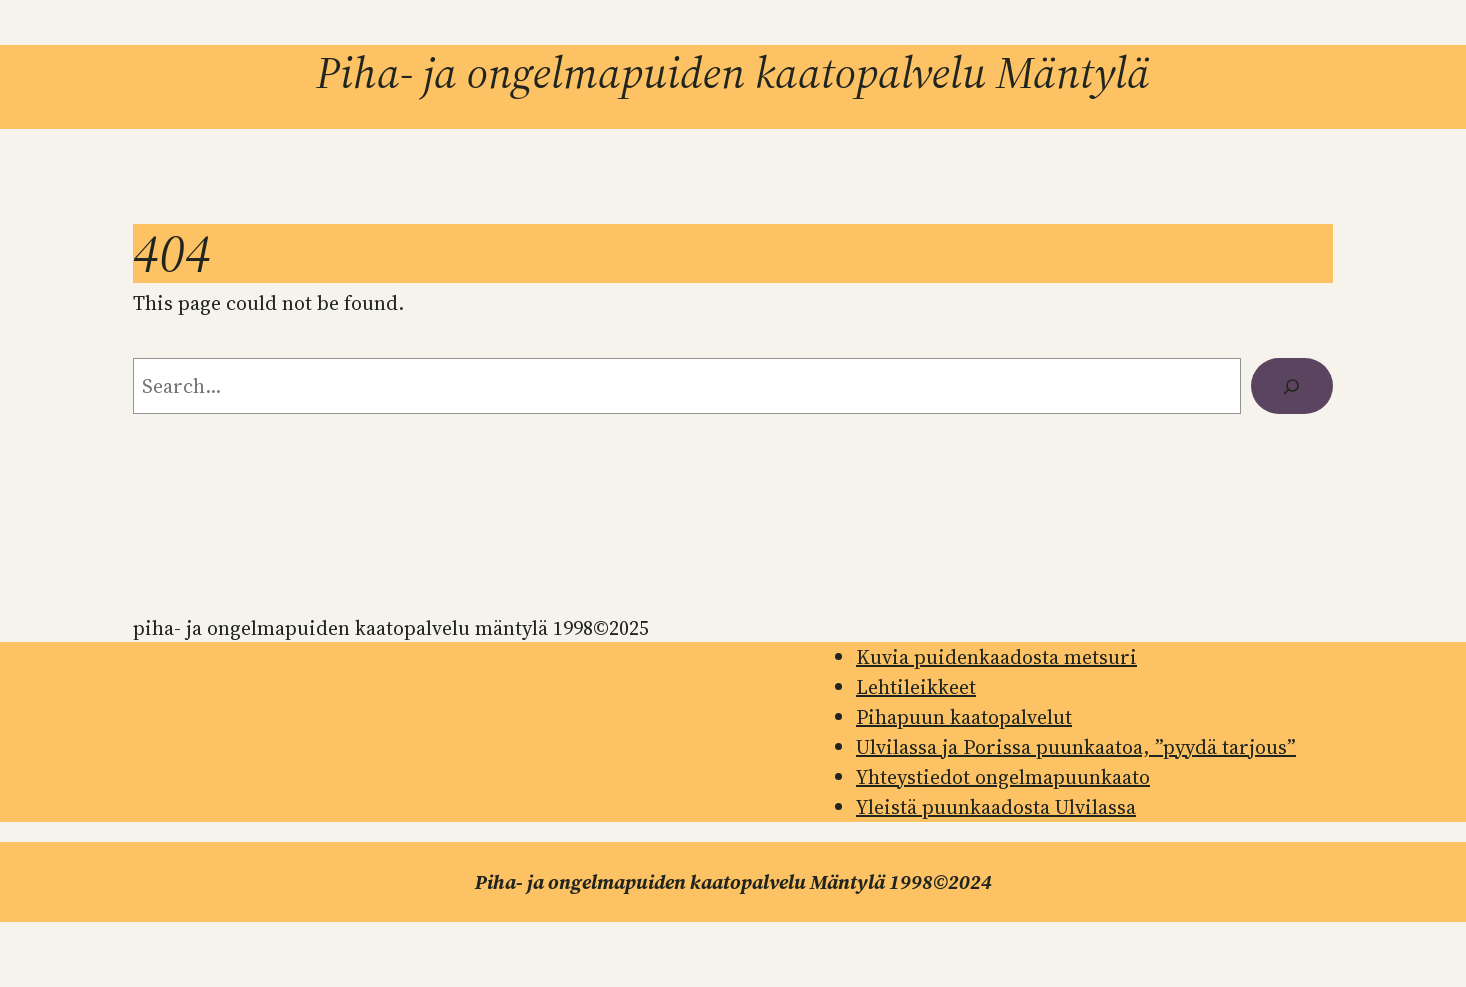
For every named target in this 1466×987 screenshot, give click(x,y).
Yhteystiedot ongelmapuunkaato (1003, 777)
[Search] (1292, 386)
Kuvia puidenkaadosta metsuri (996, 657)
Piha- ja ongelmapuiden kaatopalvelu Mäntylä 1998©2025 (391, 628)
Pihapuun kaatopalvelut (964, 717)
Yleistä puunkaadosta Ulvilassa (996, 807)
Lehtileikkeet (916, 687)
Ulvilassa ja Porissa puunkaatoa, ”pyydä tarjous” (1076, 747)
